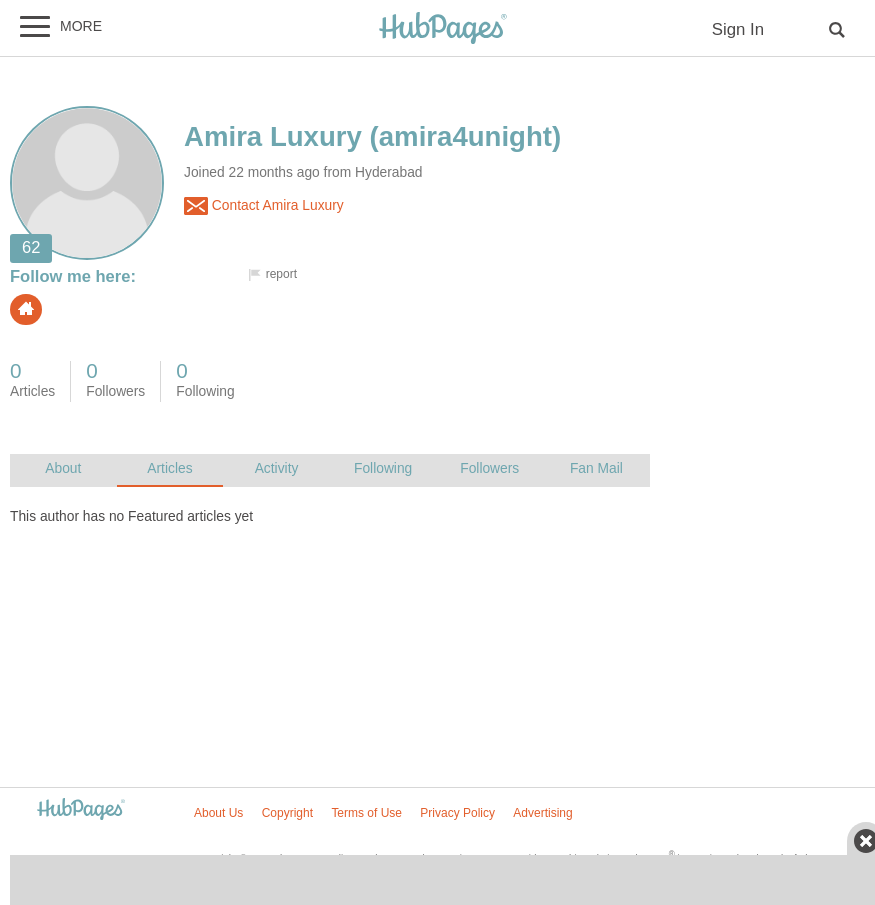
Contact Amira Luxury (264, 206)
